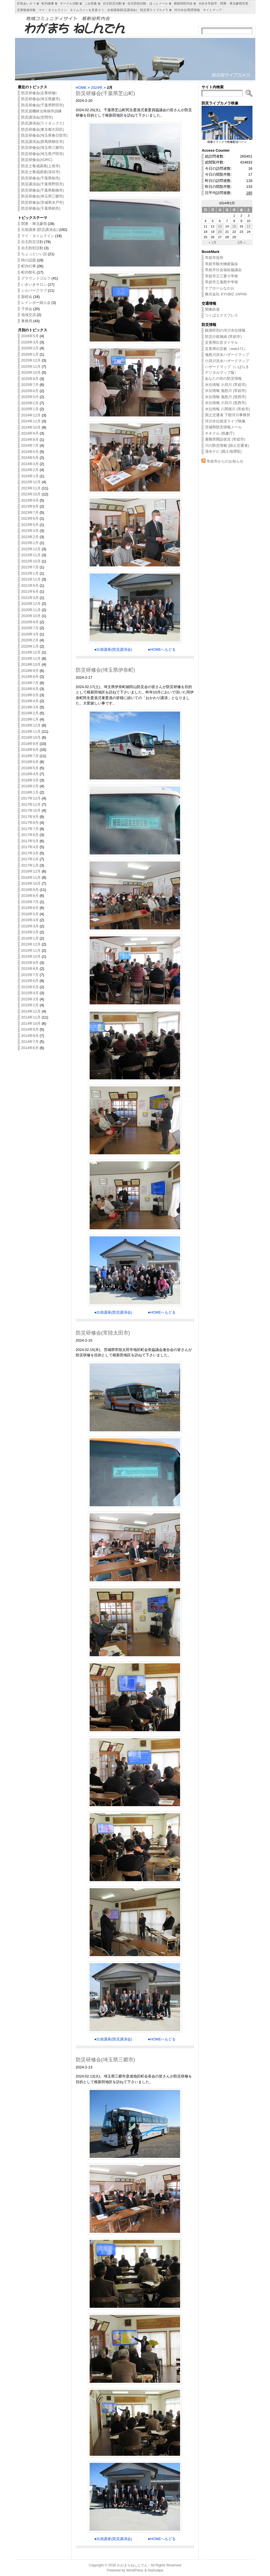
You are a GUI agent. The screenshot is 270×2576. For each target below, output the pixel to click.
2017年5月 (30, 841)
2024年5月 (30, 458)
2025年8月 (30, 379)
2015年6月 (30, 981)
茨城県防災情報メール (223, 427)
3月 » (241, 242)
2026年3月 (30, 342)
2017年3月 (30, 853)
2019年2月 (30, 713)
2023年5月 (30, 525)
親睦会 (26, 297)
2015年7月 (30, 975)
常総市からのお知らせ (225, 461)
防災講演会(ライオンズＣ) (42, 123)
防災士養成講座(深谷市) (41, 172)
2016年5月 (30, 914)
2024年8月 (30, 439)
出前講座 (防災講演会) (39, 229)
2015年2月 (30, 1005)
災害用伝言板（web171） (226, 349)
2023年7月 (30, 512)
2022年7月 (30, 567)
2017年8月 (30, 822)
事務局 (26, 321)
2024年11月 (31, 421)
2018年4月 (30, 774)
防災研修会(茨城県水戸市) (42, 202)
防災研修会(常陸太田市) (103, 1333)
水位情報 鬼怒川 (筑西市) (225, 397)
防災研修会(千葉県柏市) (41, 178)
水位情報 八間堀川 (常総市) (227, 409)
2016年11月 (31, 877)
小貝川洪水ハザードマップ (227, 361)
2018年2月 (30, 786)
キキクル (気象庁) (219, 433)
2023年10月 (31, 494)
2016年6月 (30, 908)
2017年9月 (30, 817)
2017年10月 (31, 810)
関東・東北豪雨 (34, 224)
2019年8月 (30, 676)
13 (220, 226)
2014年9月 (30, 1029)
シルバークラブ (34, 290)
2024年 (97, 87)
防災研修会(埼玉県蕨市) (41, 99)
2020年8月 (30, 622)
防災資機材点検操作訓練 (41, 111)
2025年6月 (30, 391)
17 (248, 226)
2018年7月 (30, 756)
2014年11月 (31, 1017)
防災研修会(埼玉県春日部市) (44, 135)
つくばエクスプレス (221, 315)
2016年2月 (30, 932)
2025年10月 (31, 372)
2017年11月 (31, 804)
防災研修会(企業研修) (39, 93)
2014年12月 (31, 1011)
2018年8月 (30, 749)
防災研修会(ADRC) (37, 160)
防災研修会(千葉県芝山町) (105, 93)
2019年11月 (31, 658)
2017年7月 (30, 829)
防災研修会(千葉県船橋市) (42, 190)
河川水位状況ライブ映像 (225, 421)
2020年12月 (31, 603)
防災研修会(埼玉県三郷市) (42, 147)
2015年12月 (31, 944)
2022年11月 (31, 555)
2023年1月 (30, 543)
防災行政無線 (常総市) (223, 336)
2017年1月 (30, 865)
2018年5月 (30, 768)
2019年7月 (30, 683)
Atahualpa (155, 2570)
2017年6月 (30, 835)
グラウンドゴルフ (36, 278)
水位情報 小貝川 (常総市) (225, 385)
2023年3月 (30, 530)
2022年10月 (31, 561)
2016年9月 (30, 890)
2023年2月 (30, 537)
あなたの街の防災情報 (223, 378)
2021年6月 (30, 591)
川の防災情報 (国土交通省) (227, 445)
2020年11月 (31, 610)
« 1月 (213, 242)
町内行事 (28, 266)
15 (234, 226)
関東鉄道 (212, 309)
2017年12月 (31, 798)
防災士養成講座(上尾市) (41, 166)
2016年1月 (30, 938)
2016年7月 (30, 902)
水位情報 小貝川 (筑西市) (225, 403)
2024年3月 (30, 464)
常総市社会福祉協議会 (223, 270)
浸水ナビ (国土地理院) (223, 451)
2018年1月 (30, 792)
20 (220, 231)
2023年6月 (30, 518)
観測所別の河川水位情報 (225, 330)
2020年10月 (31, 616)
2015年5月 (30, 987)
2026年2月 (30, 348)
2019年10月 (31, 664)
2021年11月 (31, 579)
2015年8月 (30, 968)
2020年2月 (30, 640)
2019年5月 (30, 695)
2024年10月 (31, 427)
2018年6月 (30, 762)
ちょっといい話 (34, 254)
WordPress (134, 2570)
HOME (81, 87)
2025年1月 (30, 409)
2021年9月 (30, 585)
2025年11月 (31, 366)
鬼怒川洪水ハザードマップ (227, 355)
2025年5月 (30, 397)
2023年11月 (31, 488)
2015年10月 (31, 956)
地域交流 (28, 315)
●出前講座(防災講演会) (113, 649)
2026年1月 (30, 354)
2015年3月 (30, 999)
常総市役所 (214, 257)
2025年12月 (31, 360)
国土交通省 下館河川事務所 (227, 415)
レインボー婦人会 (36, 302)
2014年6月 (30, 1048)
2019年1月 (30, 719)
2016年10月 (31, 883)
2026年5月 (30, 336)
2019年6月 (30, 689)
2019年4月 (30, 701)
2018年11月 (31, 731)
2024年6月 (30, 452)
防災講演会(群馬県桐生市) (42, 141)
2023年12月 (31, 482)
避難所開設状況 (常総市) (225, 439)
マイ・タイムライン (37, 236)
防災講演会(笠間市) (37, 117)
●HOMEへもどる (162, 649)
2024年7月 (30, 445)
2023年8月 (30, 506)
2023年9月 (30, 500)
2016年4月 (30, 920)
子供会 (26, 309)
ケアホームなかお (219, 288)
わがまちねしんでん (132, 2565)
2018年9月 (30, 744)
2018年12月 (31, 725)
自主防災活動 (32, 242)
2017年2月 (30, 859)
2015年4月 (30, 993)
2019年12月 (31, 652)
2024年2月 (30, 470)
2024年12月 (31, 415)
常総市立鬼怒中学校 (221, 282)
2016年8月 (30, 895)
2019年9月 (30, 671)
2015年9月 (30, 963)
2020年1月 (30, 646)
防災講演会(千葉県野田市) (42, 184)
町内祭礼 (28, 272)
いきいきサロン (34, 284)
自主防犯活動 (32, 248)
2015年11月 (31, 950)
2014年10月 (31, 1023)
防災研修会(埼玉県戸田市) (42, 154)
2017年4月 (30, 847)
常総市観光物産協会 (221, 264)
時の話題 (28, 260)
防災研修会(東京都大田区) (42, 129)
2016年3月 (30, 926)
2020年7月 (30, 628)
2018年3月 (30, 780)
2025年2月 (30, 403)
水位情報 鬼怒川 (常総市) (225, 390)
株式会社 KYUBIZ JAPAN (226, 294)
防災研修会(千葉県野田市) (42, 105)
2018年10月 (31, 737)
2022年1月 (30, 573)
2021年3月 (30, 598)
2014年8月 (30, 1036)
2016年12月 (31, 871)
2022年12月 (31, 549)
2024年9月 (30, 433)
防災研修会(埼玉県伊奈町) (105, 670)
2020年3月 (30, 634)
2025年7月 (30, 385)
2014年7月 (30, 1041)
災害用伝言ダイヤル (221, 342)
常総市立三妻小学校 (221, 276)
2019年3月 (30, 707)
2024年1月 (30, 476)
